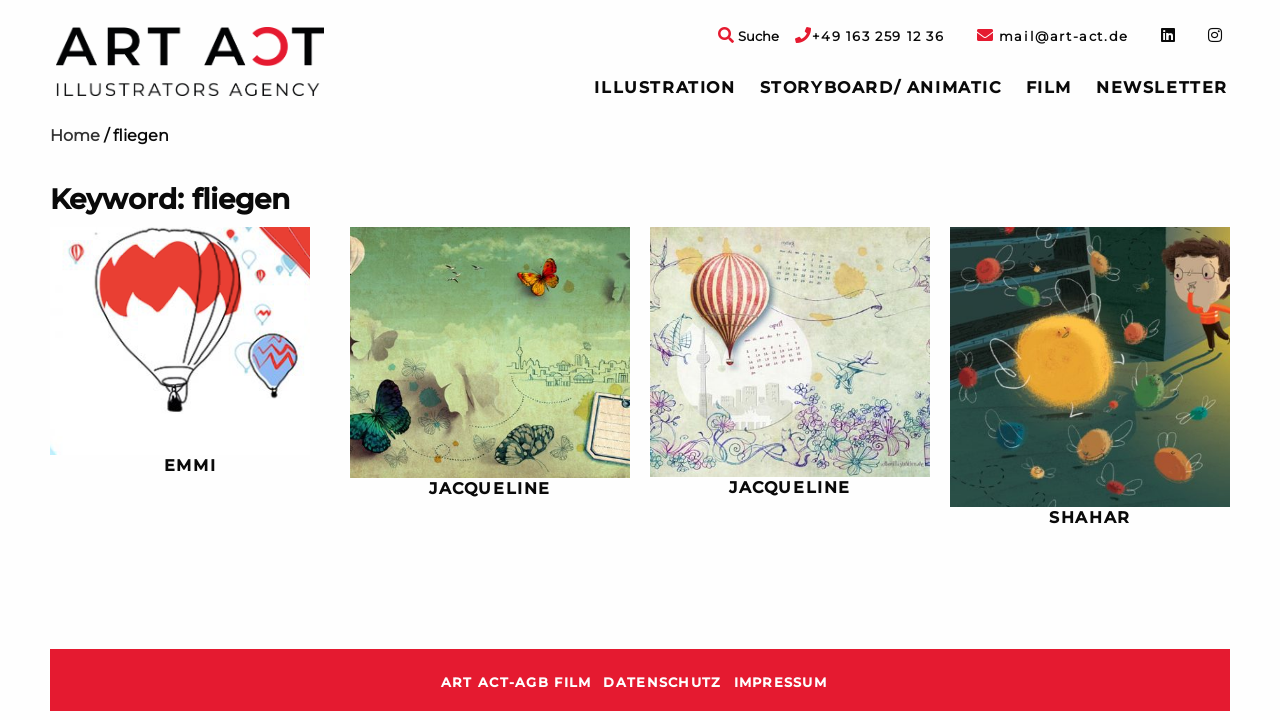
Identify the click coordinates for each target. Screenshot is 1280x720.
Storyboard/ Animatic (881, 87)
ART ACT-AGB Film (516, 682)
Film (1049, 87)
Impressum (781, 682)
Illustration (664, 87)
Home (75, 135)
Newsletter (1162, 87)
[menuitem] (664, 88)
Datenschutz (662, 682)
